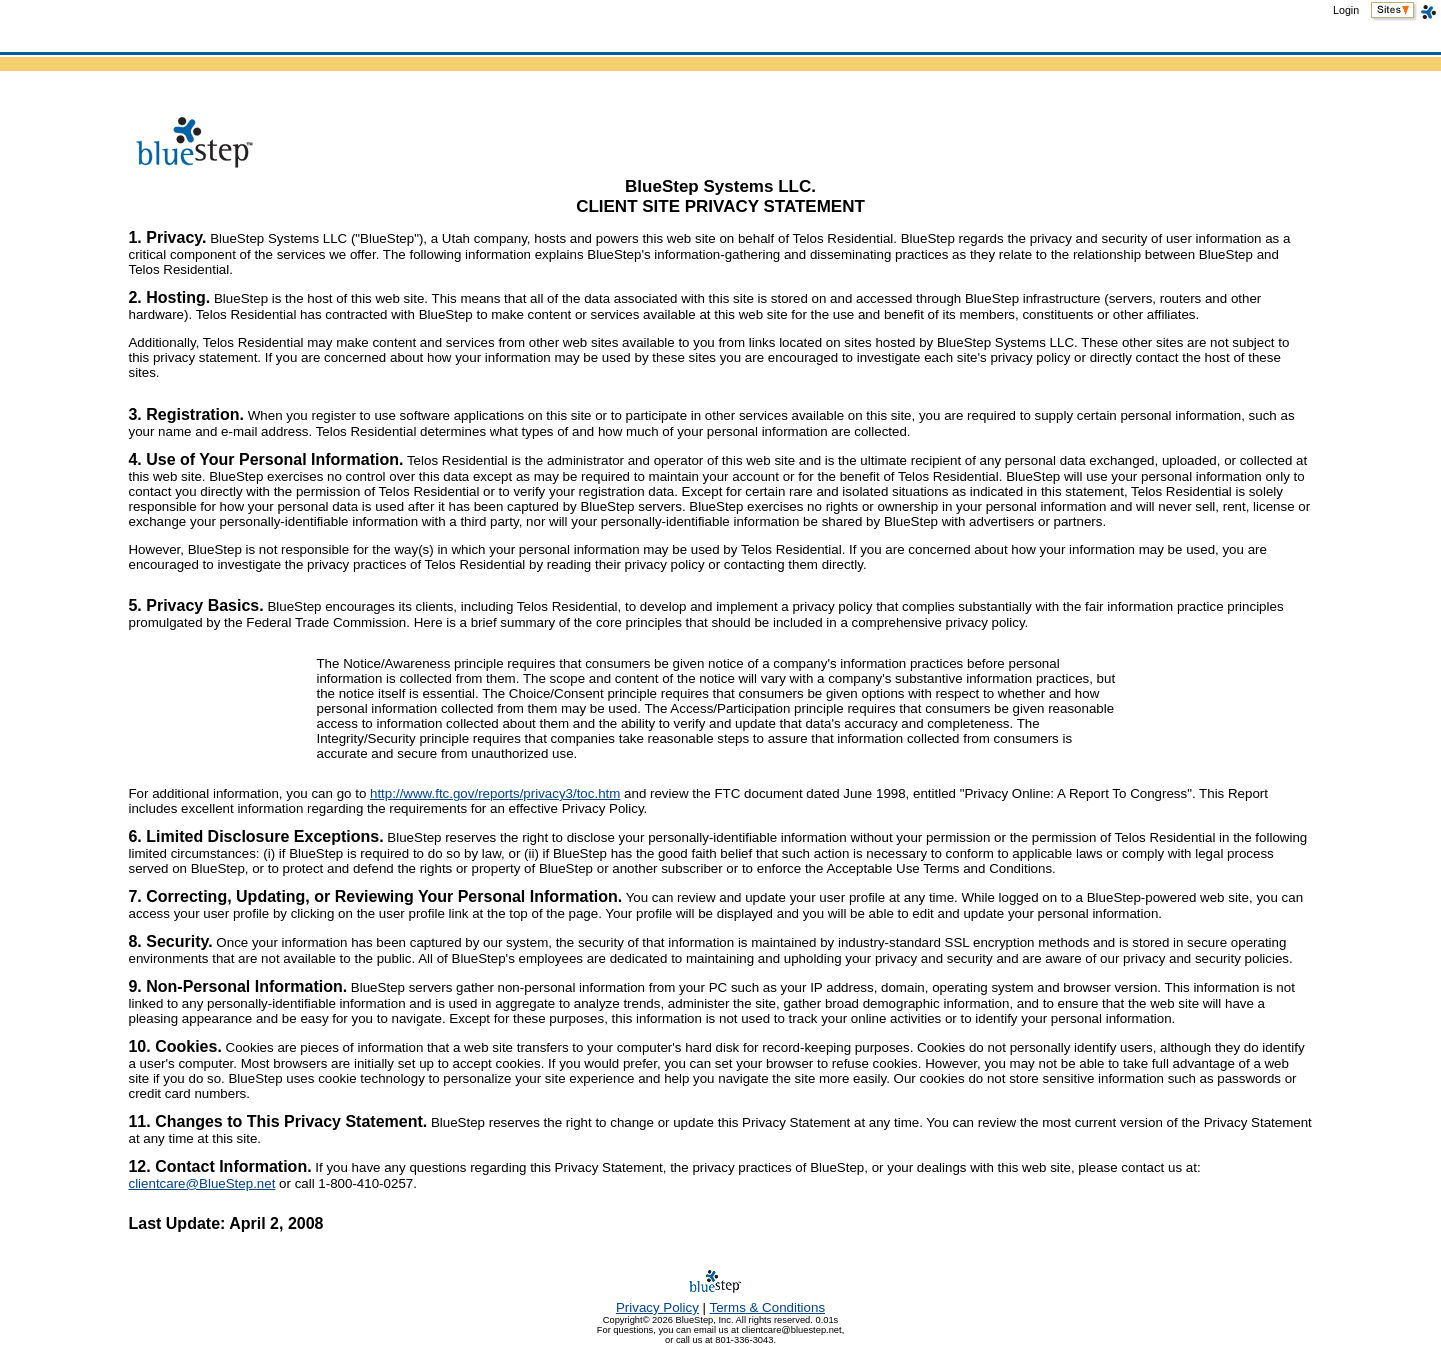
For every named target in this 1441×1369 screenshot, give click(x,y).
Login (1346, 10)
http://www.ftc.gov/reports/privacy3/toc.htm (495, 793)
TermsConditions (768, 1307)
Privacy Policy (657, 1307)
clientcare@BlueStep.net (201, 1183)
